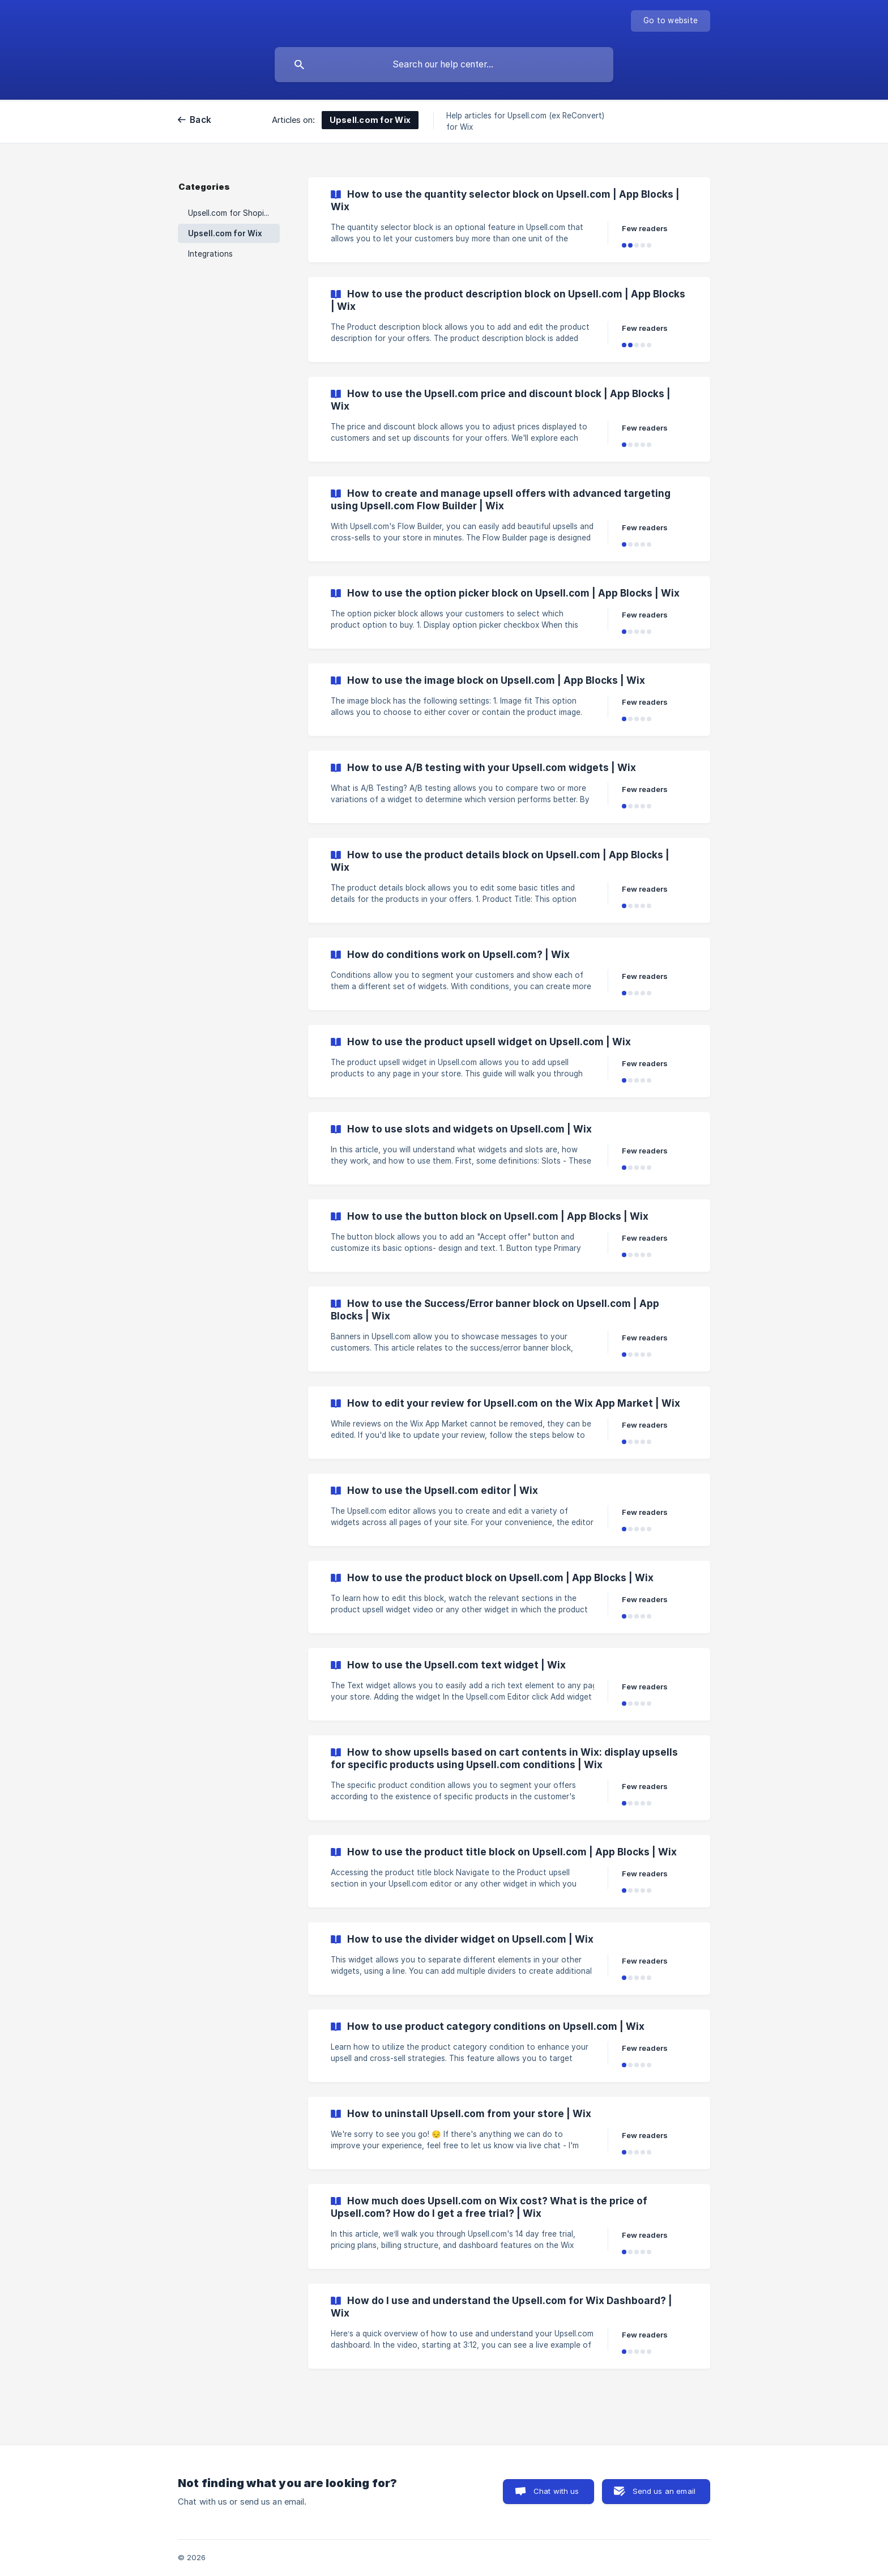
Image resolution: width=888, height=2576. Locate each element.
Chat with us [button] (556, 2491)
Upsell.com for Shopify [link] (230, 213)
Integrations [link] (210, 253)
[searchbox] (444, 64)
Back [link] (200, 119)
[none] (670, 21)
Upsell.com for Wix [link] (225, 233)
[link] (509, 219)
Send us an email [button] (664, 2491)
